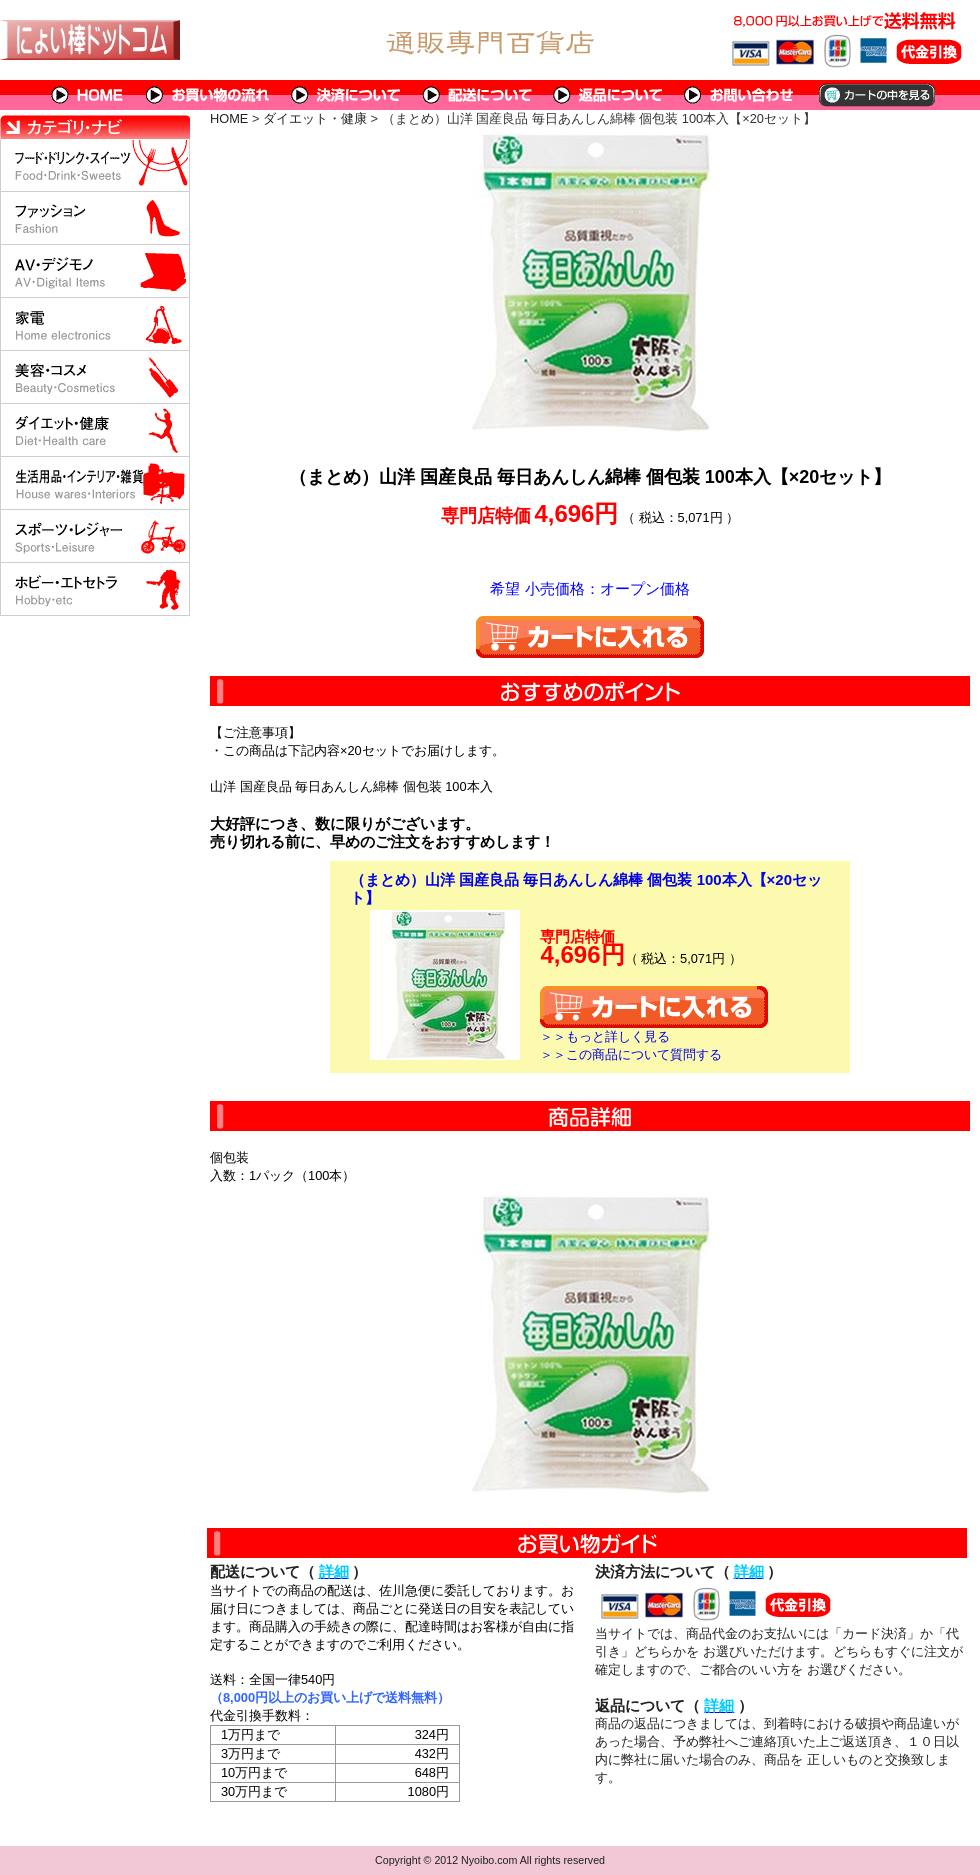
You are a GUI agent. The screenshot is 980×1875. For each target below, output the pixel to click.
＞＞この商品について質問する (631, 1054)
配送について (477, 95)
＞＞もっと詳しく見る (605, 1036)
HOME (88, 95)
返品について (608, 95)
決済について (346, 95)
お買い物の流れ (208, 95)
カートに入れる (590, 637)
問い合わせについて (740, 95)
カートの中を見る (875, 95)
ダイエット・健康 (315, 118)
